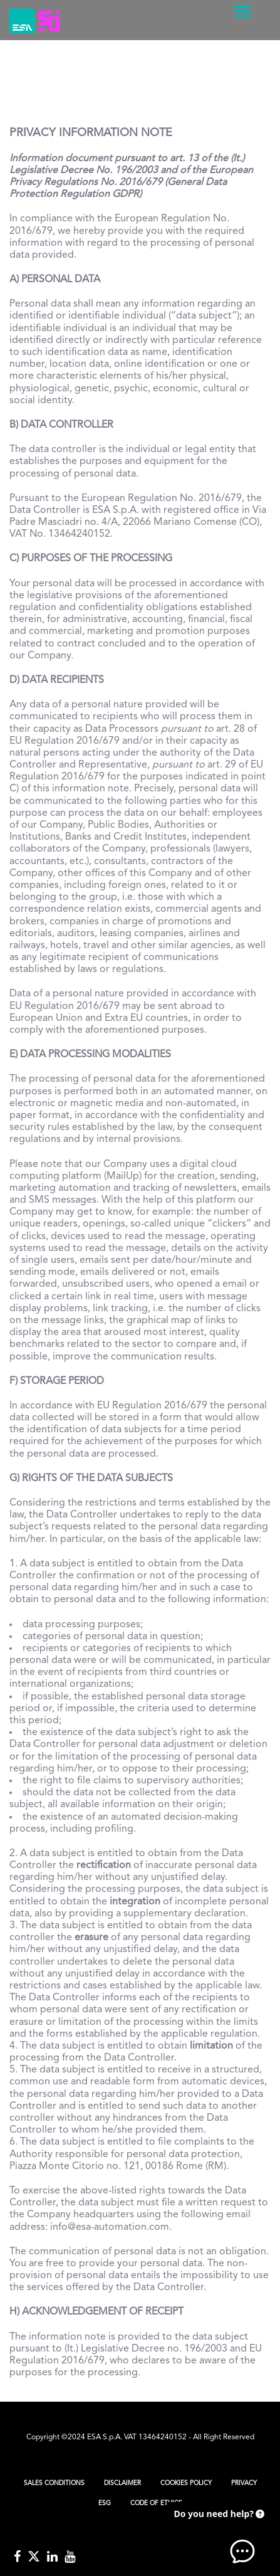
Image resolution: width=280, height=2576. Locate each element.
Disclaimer (122, 2483)
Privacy (244, 2483)
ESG (104, 2503)
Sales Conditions (54, 2483)
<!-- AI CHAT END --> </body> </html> (217, 2532)
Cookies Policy (186, 2483)
